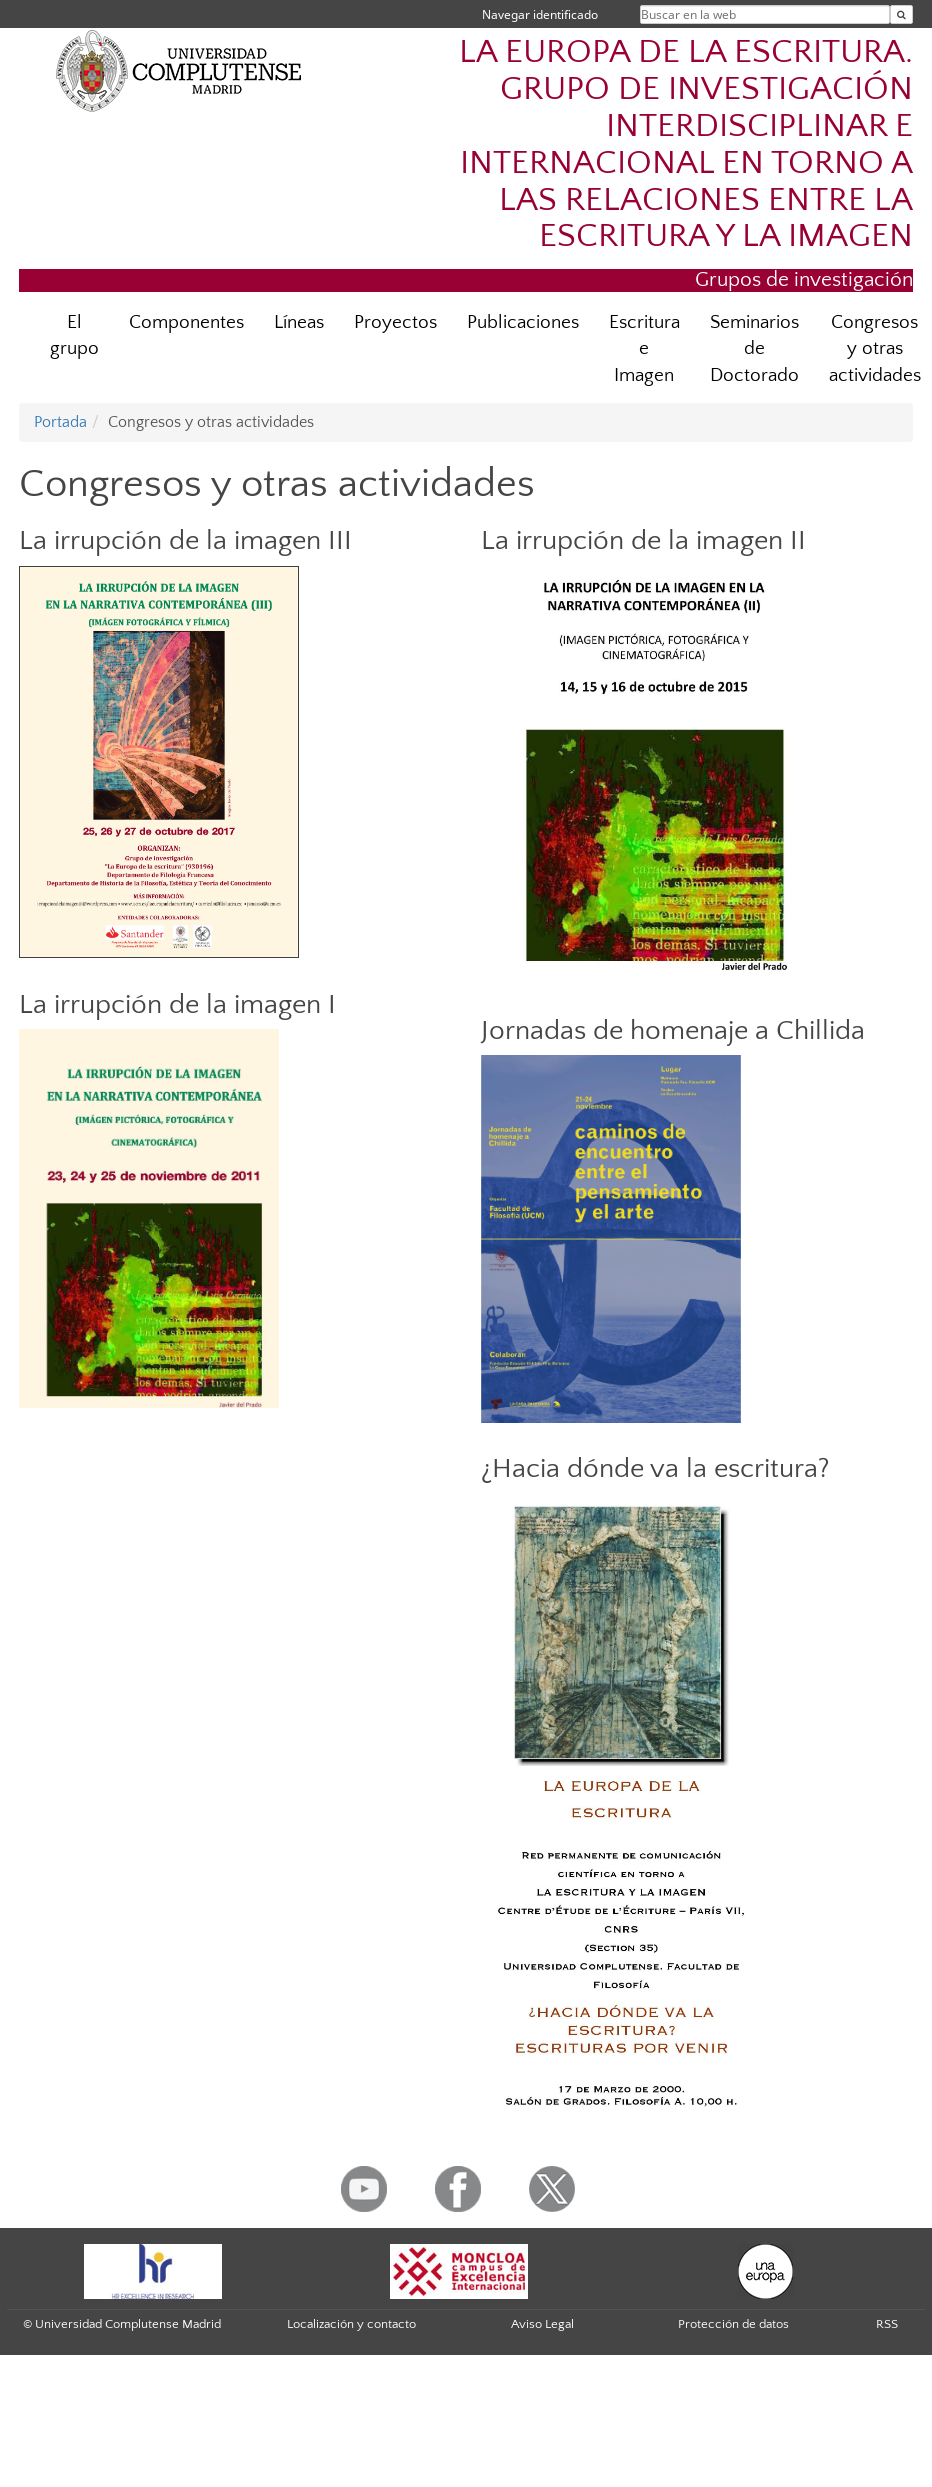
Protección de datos (733, 2324)
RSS (887, 2324)
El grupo (74, 336)
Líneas (299, 322)
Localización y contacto (351, 2324)
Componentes (186, 322)
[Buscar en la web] (901, 14)
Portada (60, 422)
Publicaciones (523, 322)
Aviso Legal (542, 2324)
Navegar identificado (540, 14)
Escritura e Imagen (644, 349)
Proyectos (395, 322)
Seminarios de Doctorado (754, 349)
